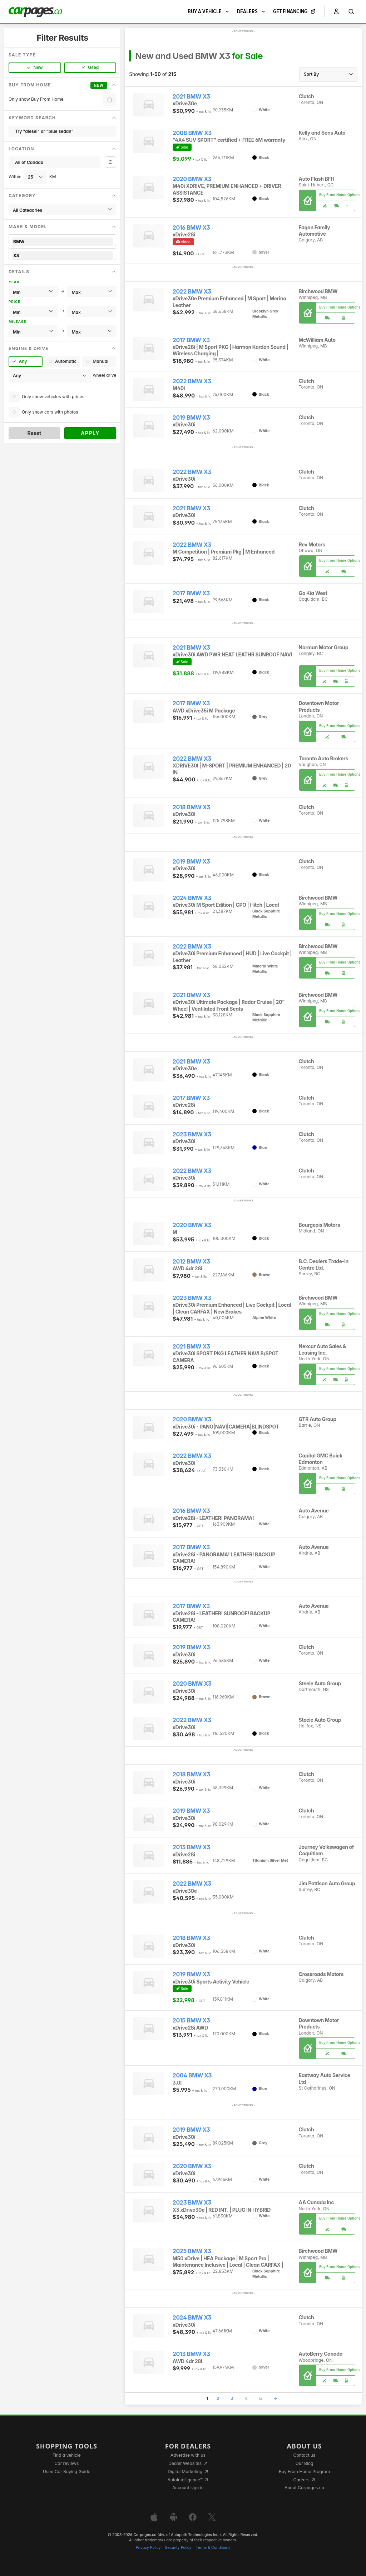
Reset (34, 433)
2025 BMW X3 (192, 2251)
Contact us (304, 2455)
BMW (62, 241)
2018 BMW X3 (191, 807)
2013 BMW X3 (191, 1847)
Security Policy (178, 2547)
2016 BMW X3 (191, 227)
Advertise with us (188, 2455)
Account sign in (188, 2487)
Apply (90, 433)
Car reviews (67, 2463)
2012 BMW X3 (191, 1261)
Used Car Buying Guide (66, 2471)
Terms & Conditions (213, 2547)
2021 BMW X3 (191, 96)
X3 (62, 255)
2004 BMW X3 (192, 2075)
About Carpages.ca (304, 2487)
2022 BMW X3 (192, 291)
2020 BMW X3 (192, 179)
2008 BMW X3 (192, 133)
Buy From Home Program (304, 2471)
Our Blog (304, 2463)
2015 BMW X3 (191, 2020)
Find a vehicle (67, 2455)
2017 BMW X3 (191, 340)
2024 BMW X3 (192, 898)
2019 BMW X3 (191, 417)
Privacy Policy (148, 2547)
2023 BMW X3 (192, 1134)
